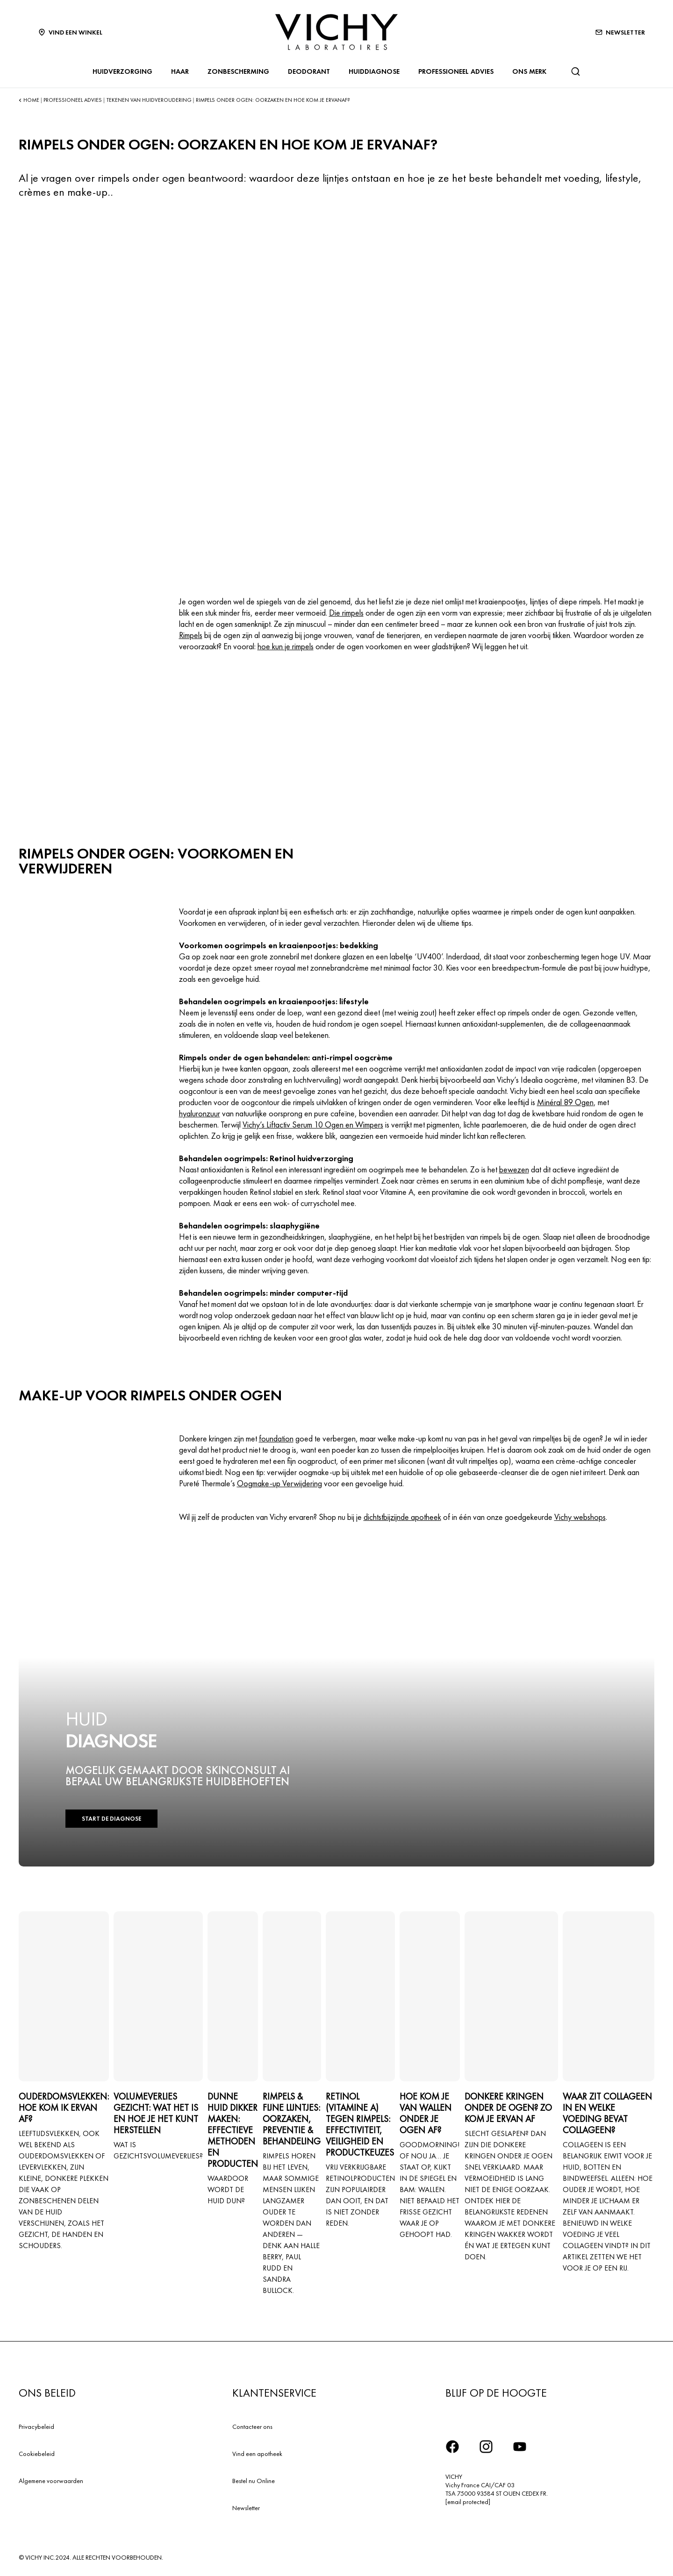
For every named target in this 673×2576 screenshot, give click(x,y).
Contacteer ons (252, 2426)
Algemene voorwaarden (51, 2481)
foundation (276, 1438)
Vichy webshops (580, 1517)
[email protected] (467, 2502)
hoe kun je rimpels (286, 646)
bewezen (514, 1169)
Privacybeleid (36, 2426)
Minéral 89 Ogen (565, 1102)
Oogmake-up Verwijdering (279, 1483)
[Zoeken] (575, 71)
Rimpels (190, 635)
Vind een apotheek (257, 2453)
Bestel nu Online (253, 2481)
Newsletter (246, 2508)
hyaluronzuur (199, 1113)
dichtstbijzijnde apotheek (402, 1517)
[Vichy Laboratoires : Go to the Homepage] (336, 32)
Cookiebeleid (37, 2453)
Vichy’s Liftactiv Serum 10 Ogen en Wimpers (313, 1124)
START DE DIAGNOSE (111, 1819)
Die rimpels (346, 612)
